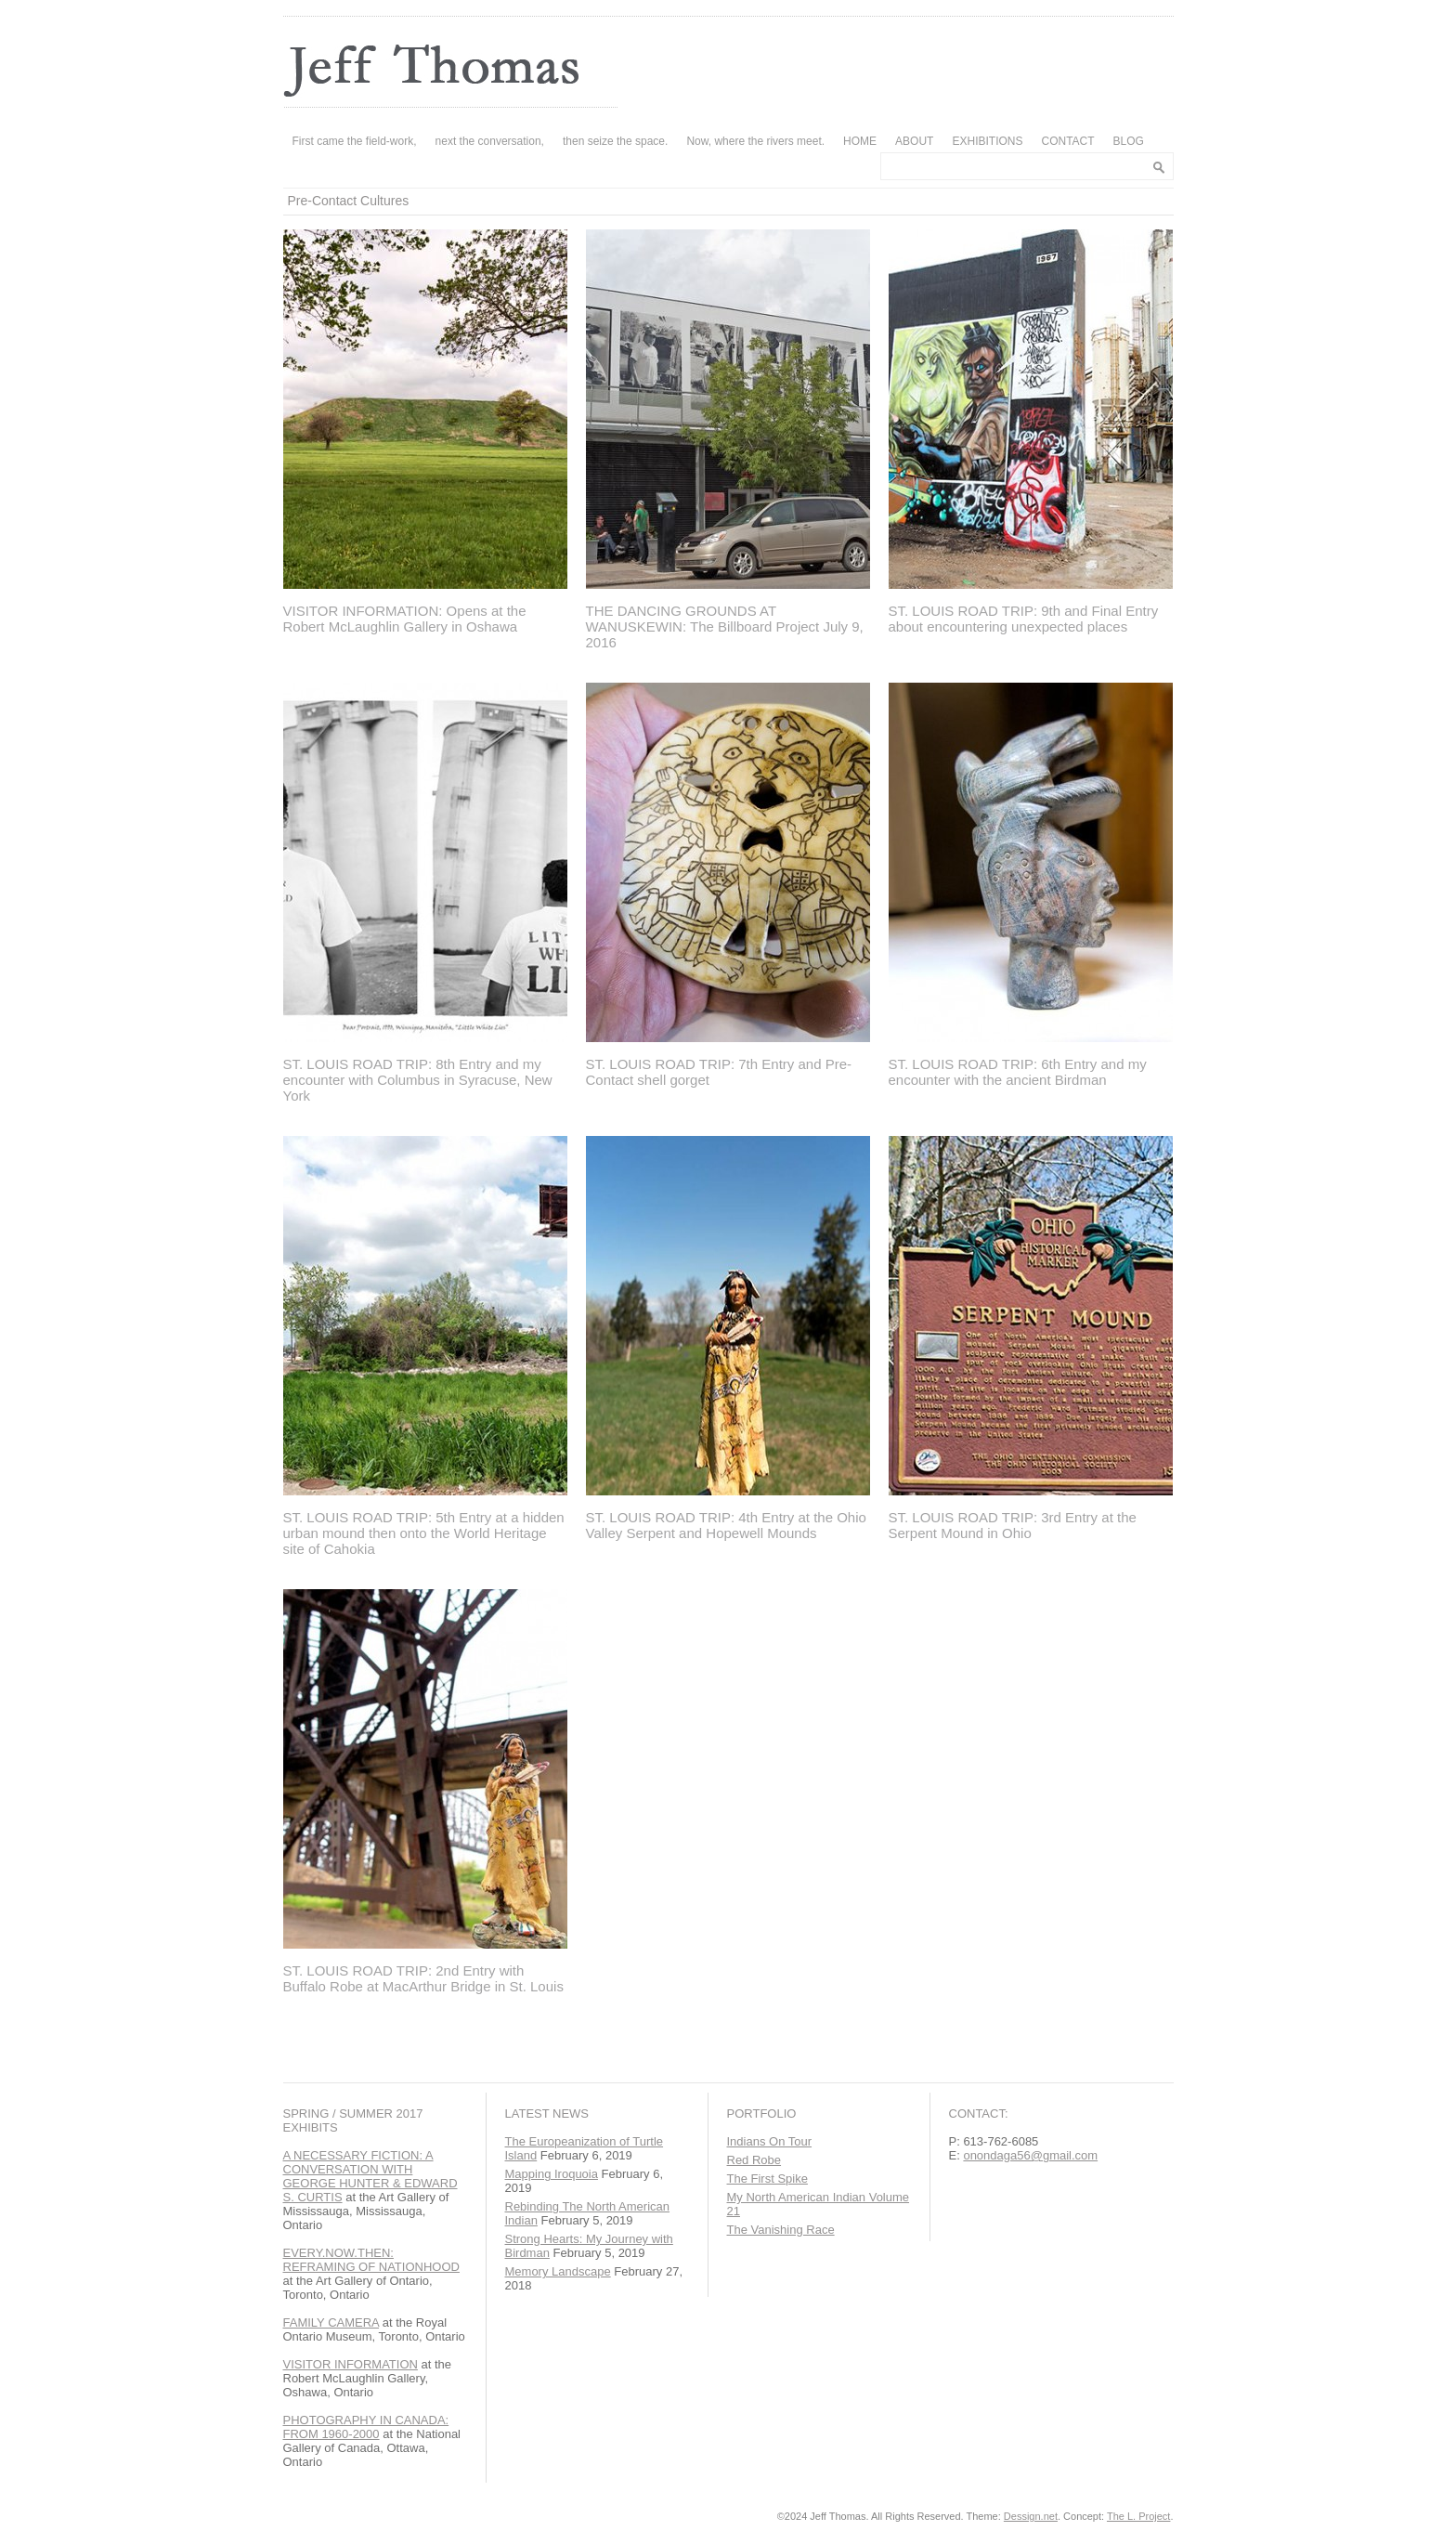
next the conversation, (490, 141)
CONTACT (1067, 141)
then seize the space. (615, 141)
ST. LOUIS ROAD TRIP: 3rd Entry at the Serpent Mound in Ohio (1013, 1525)
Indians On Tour (769, 2141)
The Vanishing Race (781, 2230)
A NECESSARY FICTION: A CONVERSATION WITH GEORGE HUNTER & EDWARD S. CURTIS (370, 2176)
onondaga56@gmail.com (1030, 2155)
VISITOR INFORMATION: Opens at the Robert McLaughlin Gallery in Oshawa (404, 618)
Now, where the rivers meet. (755, 141)
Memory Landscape (558, 2271)
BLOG (1128, 141)
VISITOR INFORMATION (350, 2364)
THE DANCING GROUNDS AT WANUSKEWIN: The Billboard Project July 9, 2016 (725, 626)
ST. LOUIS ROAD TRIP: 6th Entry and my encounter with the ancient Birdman (1018, 1072)
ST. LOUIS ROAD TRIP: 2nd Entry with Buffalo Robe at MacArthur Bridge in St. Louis (423, 1978)
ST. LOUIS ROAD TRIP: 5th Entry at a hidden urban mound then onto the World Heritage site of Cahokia (424, 1533)
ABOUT (914, 141)
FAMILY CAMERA (331, 2322)
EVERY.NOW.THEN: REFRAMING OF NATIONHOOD (371, 2260)
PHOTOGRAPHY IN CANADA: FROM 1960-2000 (366, 2427)
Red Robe (754, 2160)
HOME (860, 141)
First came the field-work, (354, 141)
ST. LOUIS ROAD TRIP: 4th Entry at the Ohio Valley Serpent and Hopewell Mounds (726, 1525)
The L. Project (1138, 2516)
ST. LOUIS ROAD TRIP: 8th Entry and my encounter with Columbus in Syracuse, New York (417, 1079)
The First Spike (767, 2178)
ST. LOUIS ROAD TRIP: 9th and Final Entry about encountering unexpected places (1024, 618)
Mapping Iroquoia (551, 2174)
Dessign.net (1031, 2516)
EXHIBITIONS (987, 141)
